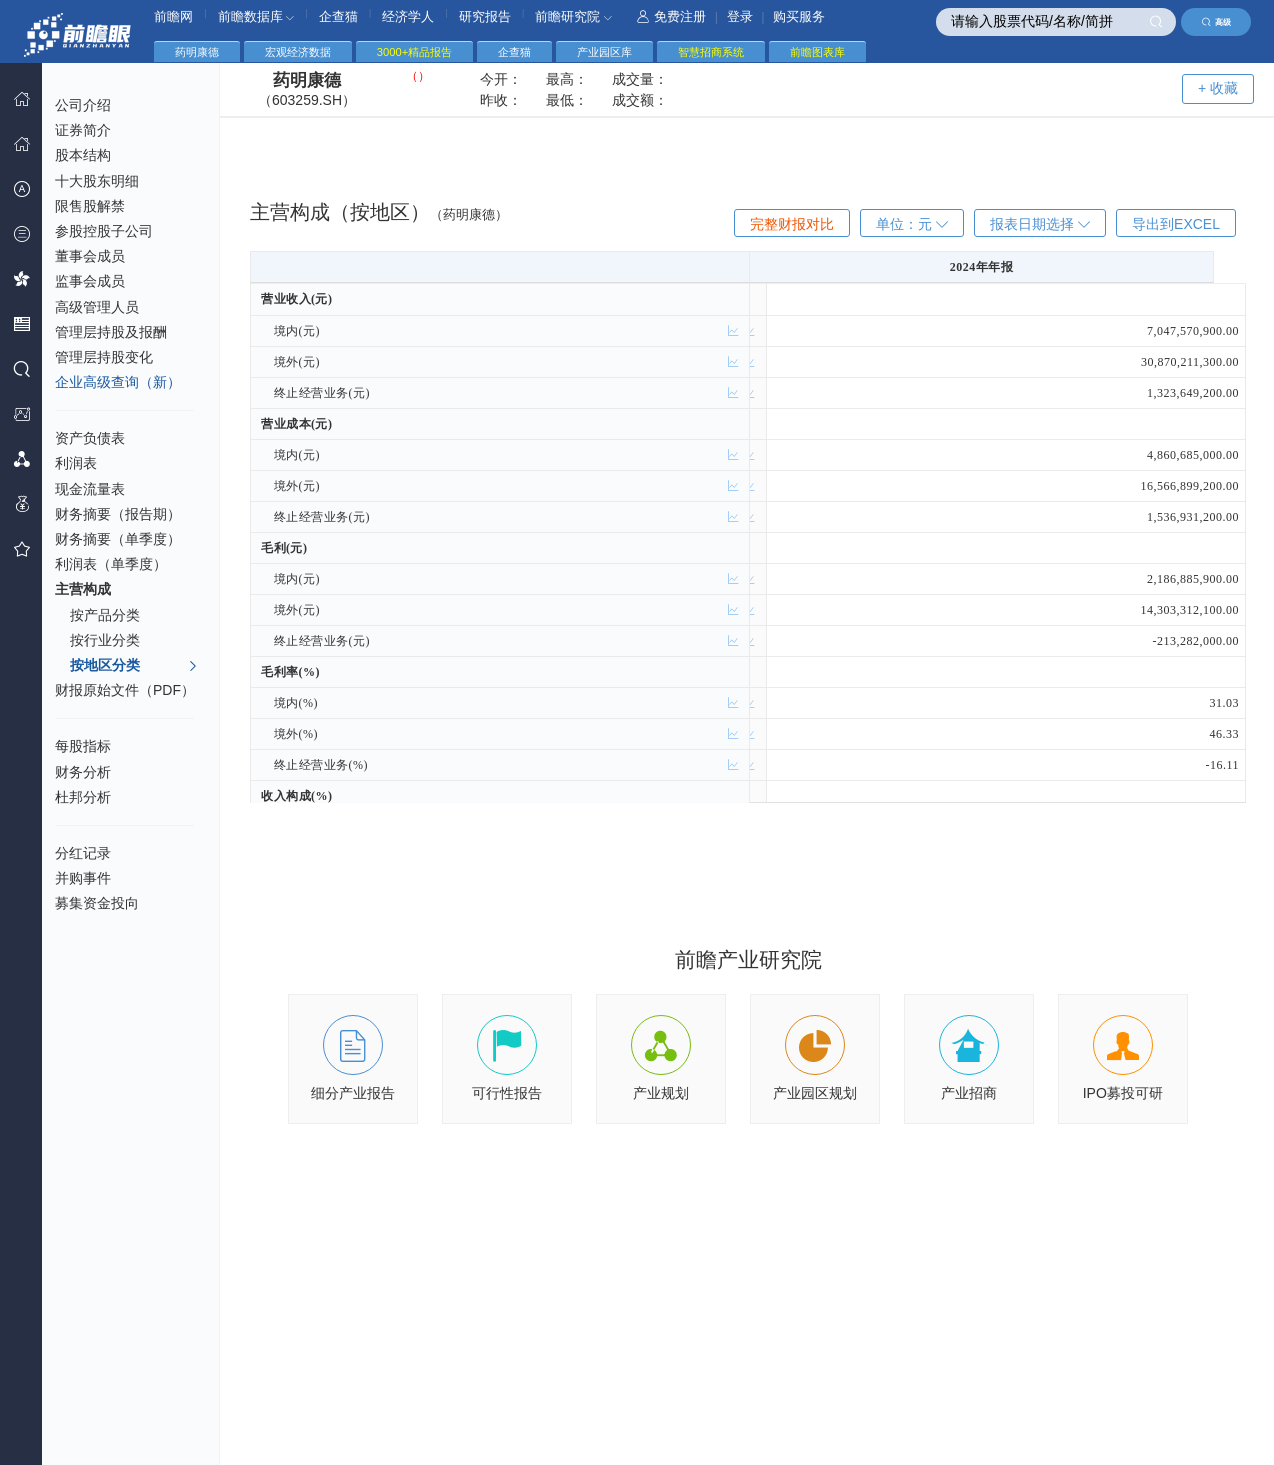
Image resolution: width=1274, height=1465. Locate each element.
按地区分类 (134, 666)
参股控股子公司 (104, 231)
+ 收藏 (1218, 88)
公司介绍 (83, 105)
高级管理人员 (97, 307)
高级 (1216, 22)
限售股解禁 (90, 206)
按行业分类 (105, 640)
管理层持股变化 (104, 357)
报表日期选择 (1040, 224)
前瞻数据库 (256, 16)
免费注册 (671, 16)
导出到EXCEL (1176, 224)
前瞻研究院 (573, 16)
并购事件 (83, 878)
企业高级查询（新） (118, 382)
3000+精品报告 (414, 52)
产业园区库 (604, 52)
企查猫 (338, 16)
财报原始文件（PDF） (125, 690)
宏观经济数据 (298, 52)
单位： (912, 224)
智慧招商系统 (711, 52)
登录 (740, 16)
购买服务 (799, 16)
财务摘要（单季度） (118, 539)
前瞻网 (173, 16)
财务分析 (83, 772)
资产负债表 (90, 438)
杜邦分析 (83, 797)
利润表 (76, 463)
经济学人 (408, 16)
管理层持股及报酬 (111, 332)
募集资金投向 (97, 903)
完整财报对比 (792, 224)
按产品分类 (105, 615)
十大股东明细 (97, 181)
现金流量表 (90, 489)
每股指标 (83, 746)
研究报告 (485, 16)
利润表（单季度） (111, 564)
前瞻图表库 (817, 52)
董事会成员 (90, 256)
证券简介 (83, 130)
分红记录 (83, 853)
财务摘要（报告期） (118, 514)
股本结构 (83, 155)
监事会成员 (90, 281)
